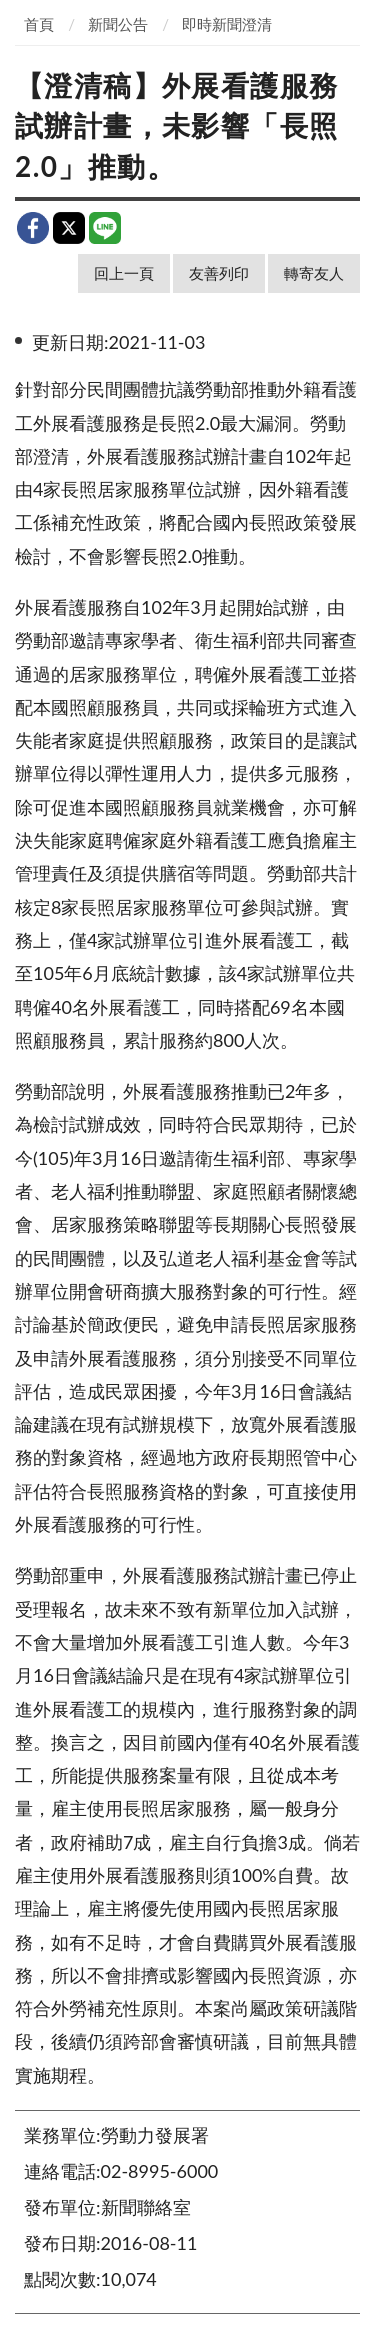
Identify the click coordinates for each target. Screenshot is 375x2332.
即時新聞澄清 (227, 24)
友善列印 (219, 273)
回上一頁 (124, 273)
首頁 (39, 24)
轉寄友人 (314, 273)
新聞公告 (118, 24)
